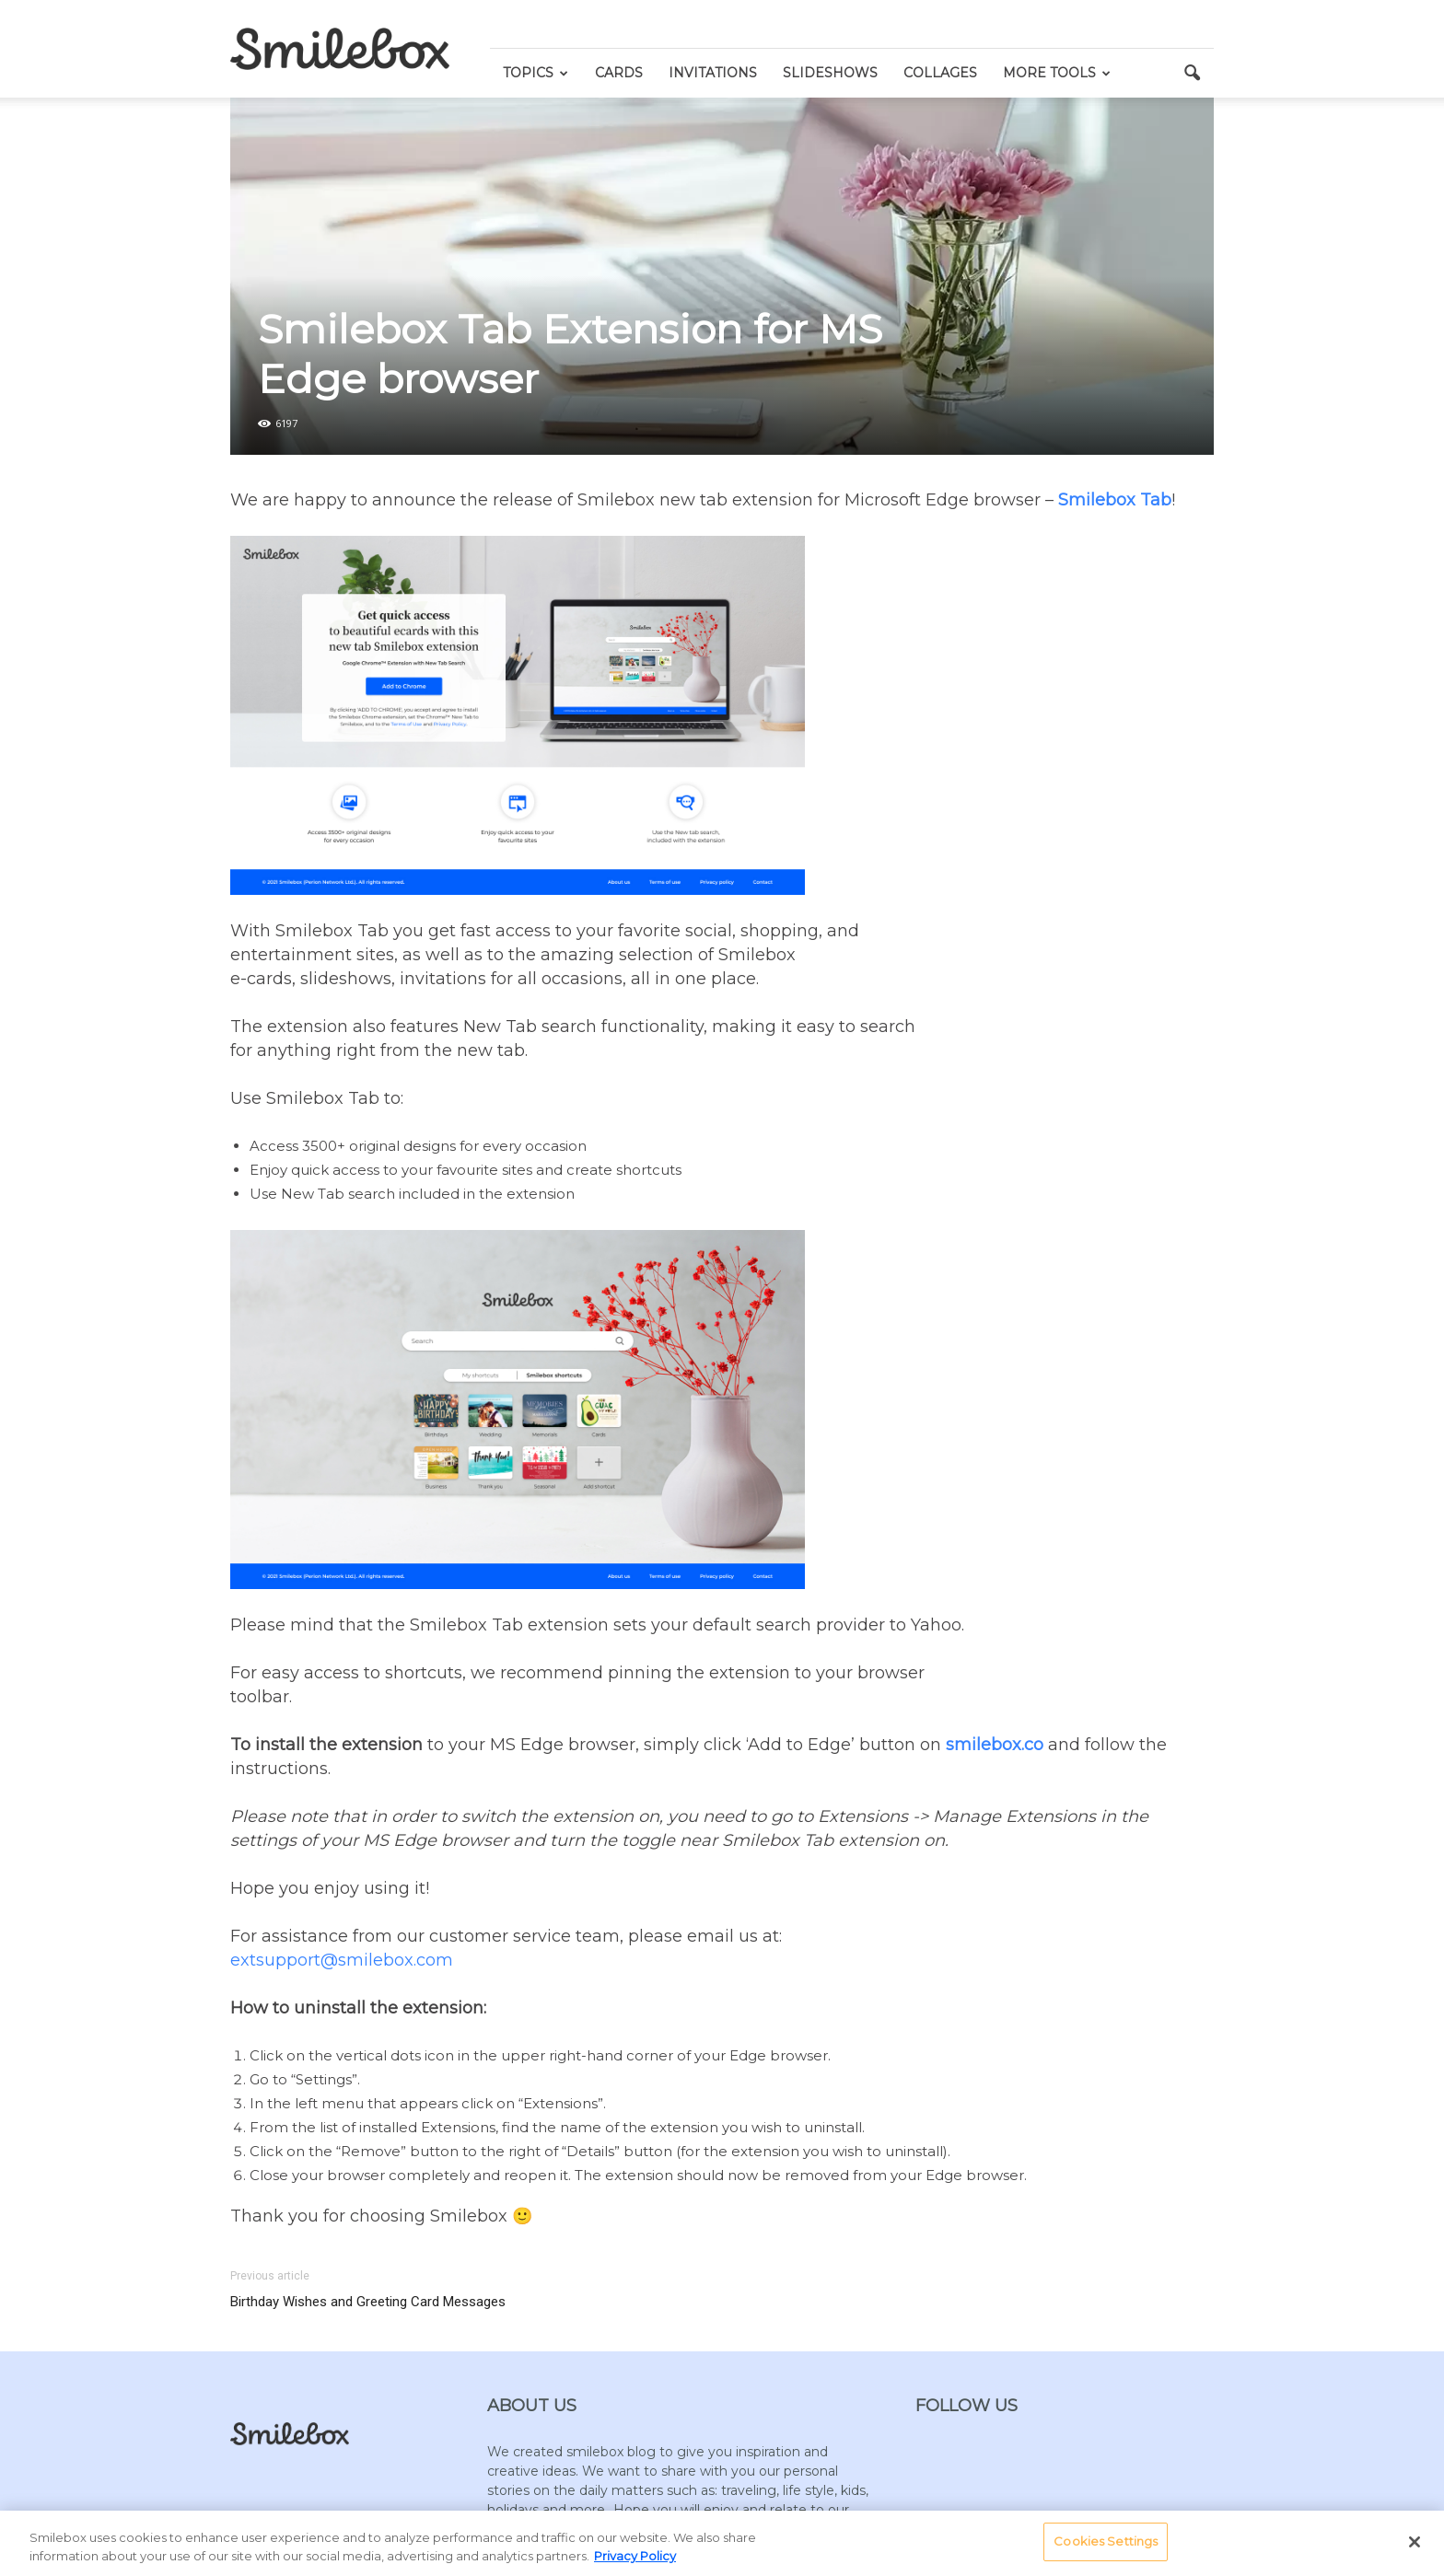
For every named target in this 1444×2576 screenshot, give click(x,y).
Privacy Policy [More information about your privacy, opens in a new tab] (635, 2555)
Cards (619, 72)
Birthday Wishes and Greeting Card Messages (368, 2301)
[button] (1192, 74)
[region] (722, 2543)
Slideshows (830, 72)
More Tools (1057, 72)
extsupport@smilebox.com (341, 1960)
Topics (535, 72)
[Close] (1414, 2542)
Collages (940, 72)
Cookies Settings (1106, 2541)
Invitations (713, 72)
